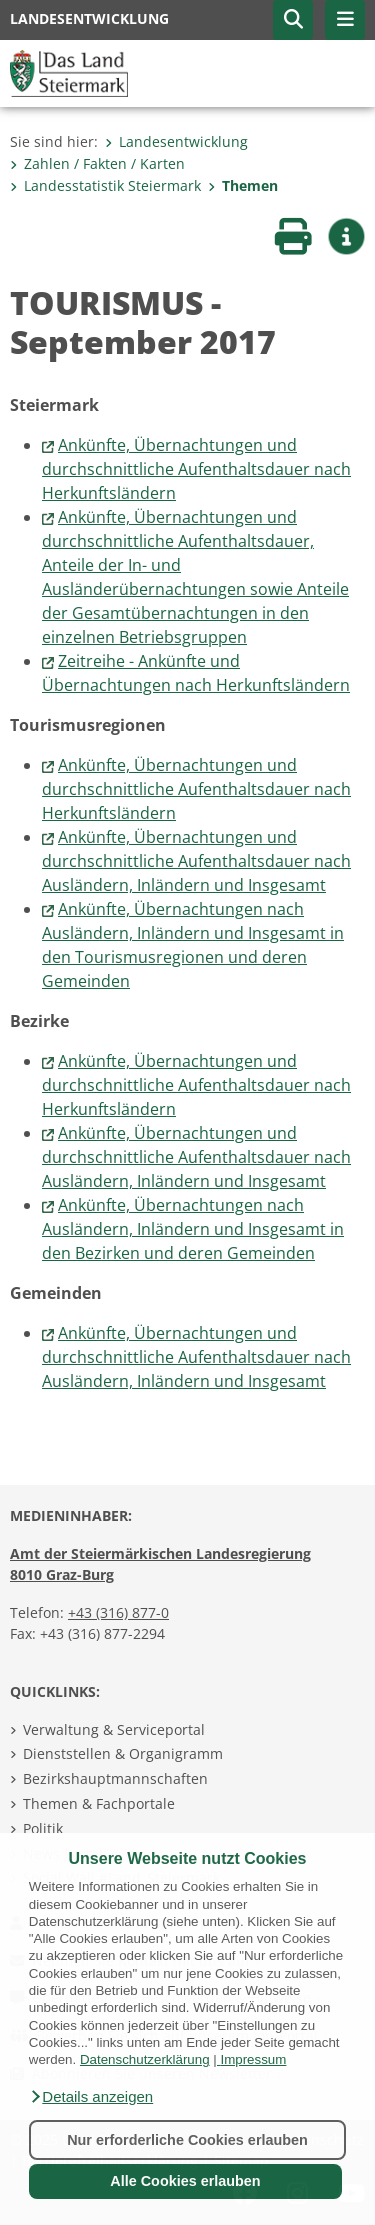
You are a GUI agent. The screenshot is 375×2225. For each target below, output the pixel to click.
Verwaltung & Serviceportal (114, 1729)
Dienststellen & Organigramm (123, 1753)
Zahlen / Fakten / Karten (97, 163)
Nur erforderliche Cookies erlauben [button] (187, 2140)
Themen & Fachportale (99, 1803)
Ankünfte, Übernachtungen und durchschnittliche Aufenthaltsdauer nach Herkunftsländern (196, 469)
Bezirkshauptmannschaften (115, 1778)
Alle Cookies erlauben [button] (185, 2181)
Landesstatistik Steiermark (105, 185)
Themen (243, 185)
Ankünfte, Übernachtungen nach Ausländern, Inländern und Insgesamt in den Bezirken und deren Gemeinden (193, 1229)
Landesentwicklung (176, 141)
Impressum (253, 2059)
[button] (91, 2097)
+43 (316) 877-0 (118, 1612)
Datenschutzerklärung (145, 2059)
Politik (43, 1828)
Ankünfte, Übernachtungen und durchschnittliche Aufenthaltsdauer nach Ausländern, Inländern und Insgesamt (196, 861)
